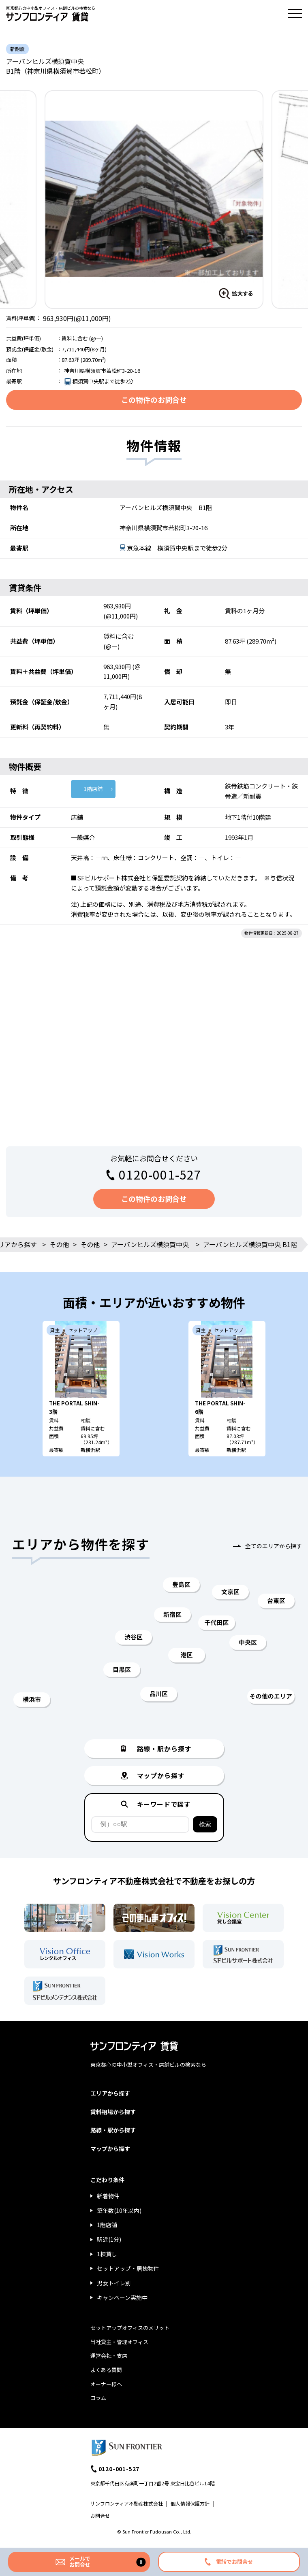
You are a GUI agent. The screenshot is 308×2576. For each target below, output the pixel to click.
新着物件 (108, 2196)
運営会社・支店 (108, 2355)
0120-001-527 (160, 1174)
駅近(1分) (109, 2239)
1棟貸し (107, 2254)
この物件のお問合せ (154, 399)
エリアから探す (110, 2093)
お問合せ (100, 2515)
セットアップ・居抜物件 (128, 2268)
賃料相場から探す (113, 2112)
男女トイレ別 (114, 2283)
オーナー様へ (106, 2384)
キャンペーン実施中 (122, 2297)
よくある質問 (106, 2370)
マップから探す (110, 2149)
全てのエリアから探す (273, 1546)
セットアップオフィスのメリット (129, 2328)
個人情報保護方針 (190, 2503)
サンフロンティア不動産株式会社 (126, 2503)
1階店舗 (93, 789)
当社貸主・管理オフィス (119, 2342)
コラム (98, 2398)
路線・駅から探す (113, 2130)
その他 (59, 1244)
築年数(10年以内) (119, 2210)
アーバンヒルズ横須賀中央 (150, 1244)
